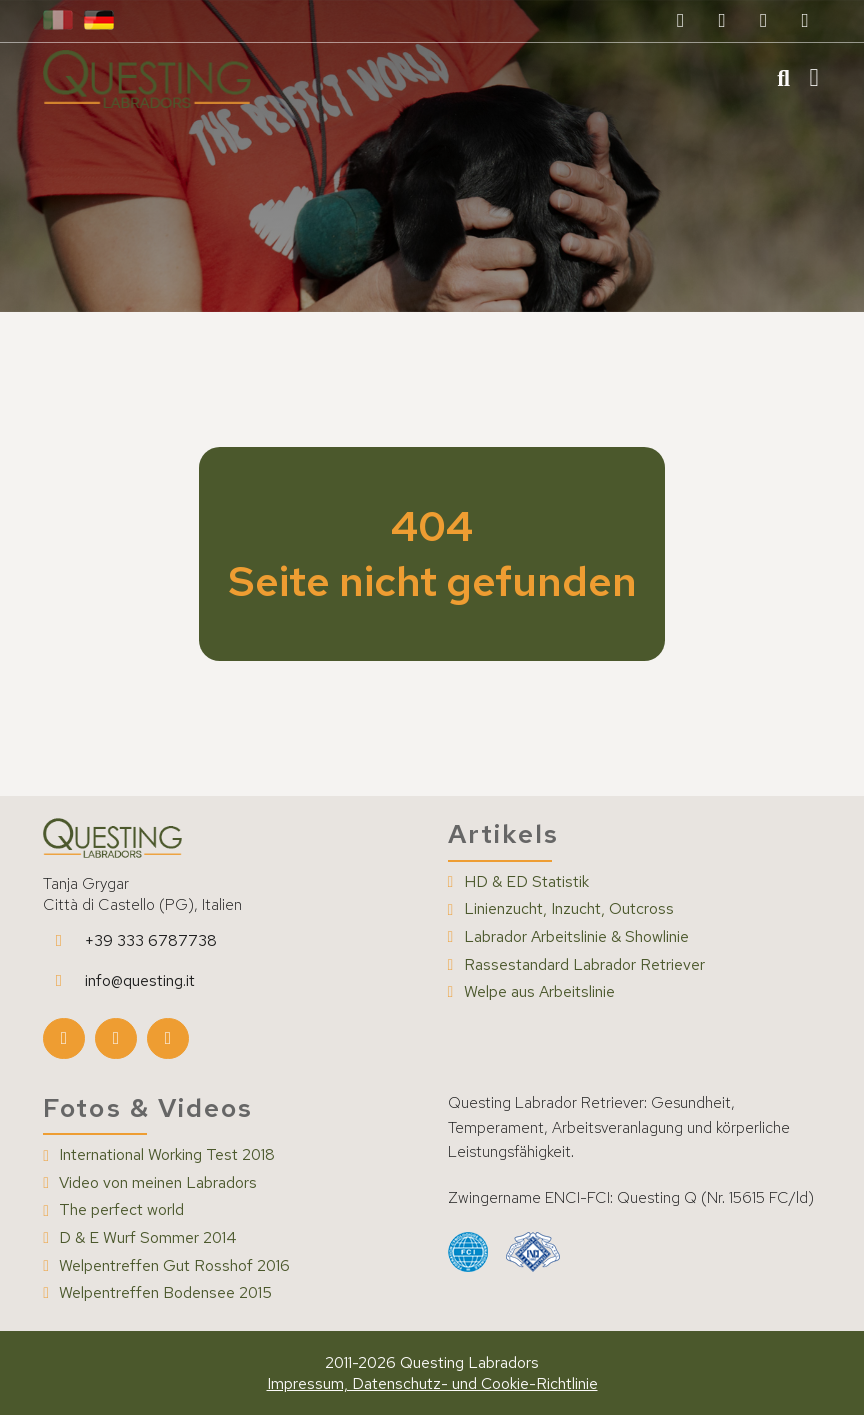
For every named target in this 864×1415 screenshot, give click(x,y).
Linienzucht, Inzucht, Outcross (569, 909)
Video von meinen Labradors (158, 1183)
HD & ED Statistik (526, 882)
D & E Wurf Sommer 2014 (148, 1238)
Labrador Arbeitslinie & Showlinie (576, 937)
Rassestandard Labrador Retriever (584, 965)
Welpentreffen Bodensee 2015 (165, 1293)
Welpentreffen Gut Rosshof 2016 (174, 1266)
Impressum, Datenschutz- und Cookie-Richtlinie (432, 1383)
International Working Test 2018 (167, 1155)
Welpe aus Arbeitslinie (539, 992)
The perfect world (121, 1210)
